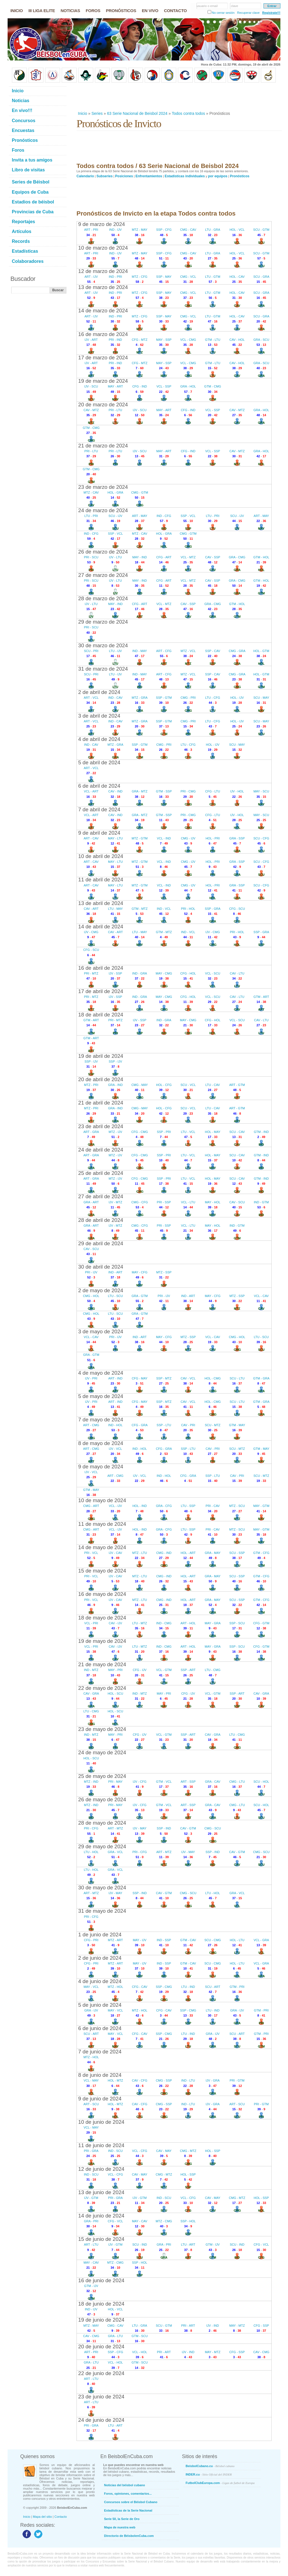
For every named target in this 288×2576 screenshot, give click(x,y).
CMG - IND (163, 1552)
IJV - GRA (213, 2080)
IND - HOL (115, 1425)
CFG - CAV (139, 1986)
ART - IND (115, 1378)
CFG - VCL (115, 2221)
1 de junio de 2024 (100, 1934)
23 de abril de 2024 (100, 1126)
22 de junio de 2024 (101, 2373)
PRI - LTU (115, 410)
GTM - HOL (261, 557)
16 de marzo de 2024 (103, 334)
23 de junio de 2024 (101, 2397)
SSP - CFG (164, 229)
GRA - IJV (91, 2010)
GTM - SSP (164, 791)
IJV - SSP (115, 973)
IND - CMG (163, 1623)
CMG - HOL (91, 1296)
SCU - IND (139, 2244)
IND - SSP (164, 1940)
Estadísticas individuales (185, 176)
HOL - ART (188, 1552)
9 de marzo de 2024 (101, 224)
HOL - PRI (213, 838)
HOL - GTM (261, 651)
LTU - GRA (212, 229)
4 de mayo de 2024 (100, 1373)
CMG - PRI (188, 697)
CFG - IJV (140, 1670)
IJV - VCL (115, 1448)
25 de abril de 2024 (100, 1173)
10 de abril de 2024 (100, 856)
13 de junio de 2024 (101, 2192)
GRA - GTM (140, 1296)
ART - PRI (91, 229)
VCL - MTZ (188, 557)
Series (97, 113)
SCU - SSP (237, 1552)
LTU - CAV (212, 1085)
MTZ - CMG (164, 2221)
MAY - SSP (164, 339)
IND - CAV (115, 697)
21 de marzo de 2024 (103, 446)
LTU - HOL (91, 1852)
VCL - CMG (188, 339)
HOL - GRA (115, 492)
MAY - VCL (91, 1986)
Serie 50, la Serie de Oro (122, 2519)
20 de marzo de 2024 (103, 404)
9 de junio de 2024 (100, 2099)
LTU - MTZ (139, 1623)
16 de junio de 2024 (101, 2280)
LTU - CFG (212, 697)
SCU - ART (212, 1986)
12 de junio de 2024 (101, 2169)
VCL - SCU (212, 973)
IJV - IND (212, 2325)
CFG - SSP (261, 2325)
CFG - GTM (261, 1623)
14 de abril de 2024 (100, 926)
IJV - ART (91, 339)
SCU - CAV (237, 1132)
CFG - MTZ (140, 339)
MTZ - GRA (139, 697)
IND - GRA (139, 973)
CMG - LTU (237, 1781)
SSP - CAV (212, 651)
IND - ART (115, 1272)
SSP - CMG (164, 1986)
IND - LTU (188, 2080)
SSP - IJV (91, 1061)
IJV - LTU (115, 557)
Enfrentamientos (149, 176)
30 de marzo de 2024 (103, 645)
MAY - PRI (115, 1670)
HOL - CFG (164, 1085)
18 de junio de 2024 (101, 2304)
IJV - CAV (115, 1552)
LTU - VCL (188, 1132)
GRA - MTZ (140, 791)
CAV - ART (91, 908)
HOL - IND (139, 1505)
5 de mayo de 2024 (100, 1396)
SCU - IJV (115, 516)
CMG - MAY (139, 1085)
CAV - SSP (212, 557)
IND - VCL (164, 908)
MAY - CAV (139, 2221)
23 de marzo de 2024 (103, 487)
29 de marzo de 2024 (103, 622)
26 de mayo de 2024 (102, 1799)
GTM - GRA (261, 1378)
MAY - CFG (139, 1272)
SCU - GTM (261, 229)
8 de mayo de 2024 (100, 1443)
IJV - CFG (140, 1781)
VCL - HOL (139, 2352)
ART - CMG (91, 1425)
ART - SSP (188, 1781)
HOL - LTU (237, 1940)
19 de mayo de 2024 (102, 1641)
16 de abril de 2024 (100, 968)
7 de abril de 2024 (99, 809)
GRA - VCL (115, 1852)
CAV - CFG (139, 2080)
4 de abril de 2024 (99, 739)
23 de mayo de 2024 (102, 1729)
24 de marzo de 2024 (103, 510)
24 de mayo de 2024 (102, 1752)
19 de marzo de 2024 (103, 381)
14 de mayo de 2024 (102, 1547)
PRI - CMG (188, 791)
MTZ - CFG (140, 276)
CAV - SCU (237, 1202)
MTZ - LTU (139, 1552)
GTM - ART (261, 996)
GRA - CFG (164, 1505)
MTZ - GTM (140, 838)
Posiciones (124, 176)
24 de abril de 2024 (100, 1150)
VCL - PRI (91, 1623)
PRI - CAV (213, 1505)
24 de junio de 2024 (101, 2420)
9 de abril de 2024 (99, 833)
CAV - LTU (237, 973)
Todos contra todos (188, 113)
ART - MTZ (115, 1828)
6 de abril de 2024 (99, 786)
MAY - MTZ (237, 2325)
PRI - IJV (91, 1272)
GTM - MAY (237, 1425)
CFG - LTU (212, 791)
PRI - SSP (164, 1202)
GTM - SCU (140, 2336)
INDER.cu (209, 2474)
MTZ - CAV (91, 492)
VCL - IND (164, 838)
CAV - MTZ (91, 410)
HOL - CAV (237, 276)
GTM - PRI (237, 1986)
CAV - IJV (115, 1623)
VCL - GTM (164, 1670)
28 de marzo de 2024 (103, 598)
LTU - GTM (212, 276)
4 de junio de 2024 (100, 1981)
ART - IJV (91, 276)
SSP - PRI (164, 1132)
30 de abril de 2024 (100, 1267)
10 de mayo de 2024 (102, 1500)
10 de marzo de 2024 (103, 248)
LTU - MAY (115, 908)
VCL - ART (91, 791)
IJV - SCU (91, 386)
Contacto (61, 2516)
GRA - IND (115, 1085)
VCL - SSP (163, 386)
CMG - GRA (237, 651)
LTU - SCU (115, 1296)
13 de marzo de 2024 (103, 287)
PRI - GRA (91, 2150)
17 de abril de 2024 (100, 991)
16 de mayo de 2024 (102, 1594)
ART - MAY (139, 516)
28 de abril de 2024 (100, 1220)
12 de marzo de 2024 (103, 271)
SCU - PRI (91, 651)
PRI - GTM (237, 2080)
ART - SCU (91, 2104)
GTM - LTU (212, 339)
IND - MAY (139, 651)
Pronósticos (239, 176)
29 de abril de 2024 (100, 1243)
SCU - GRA (261, 276)
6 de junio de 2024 (100, 2028)
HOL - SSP (212, 2150)
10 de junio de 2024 (101, 2122)
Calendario (85, 176)
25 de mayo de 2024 (102, 1776)
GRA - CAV (212, 1781)
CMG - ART (91, 1505)
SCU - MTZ (212, 1425)
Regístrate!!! (271, 12)
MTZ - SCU (237, 1505)
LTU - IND (188, 1986)
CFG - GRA (140, 1425)
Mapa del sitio (42, 2516)
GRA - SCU (261, 339)
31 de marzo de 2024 (103, 669)
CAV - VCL (188, 1378)
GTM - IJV (213, 2244)
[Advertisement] (178, 96)
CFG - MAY (139, 1378)
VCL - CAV (261, 1296)
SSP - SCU (237, 1623)
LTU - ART (188, 2244)
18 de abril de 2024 (100, 1015)
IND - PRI (115, 276)
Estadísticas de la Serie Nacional (128, 2510)
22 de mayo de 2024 (102, 1688)
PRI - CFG (91, 1828)
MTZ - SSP (163, 1272)
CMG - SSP (164, 2080)
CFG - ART (164, 557)
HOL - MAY (212, 1132)
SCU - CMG (212, 1940)
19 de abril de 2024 (100, 1056)
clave (234, 6)
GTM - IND (261, 1132)
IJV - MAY (140, 1828)
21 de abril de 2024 (100, 1103)
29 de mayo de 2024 (102, 1846)
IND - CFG (164, 516)
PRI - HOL (188, 908)
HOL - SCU (115, 1693)
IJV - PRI (91, 1378)
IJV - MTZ (115, 1202)
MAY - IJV (140, 1940)
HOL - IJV (237, 697)
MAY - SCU (261, 791)
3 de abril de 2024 (99, 716)
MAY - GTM (261, 1505)
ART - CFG (164, 651)
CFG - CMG (139, 1132)
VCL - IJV (115, 1505)
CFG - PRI (91, 1940)
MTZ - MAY (139, 229)
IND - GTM (261, 1202)
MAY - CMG (164, 973)
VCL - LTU (188, 1202)
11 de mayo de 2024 (102, 1524)
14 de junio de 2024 (101, 2216)
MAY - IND (139, 557)
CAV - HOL (237, 339)
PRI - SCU (91, 557)
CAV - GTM (188, 1828)
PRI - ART (188, 2325)
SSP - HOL (188, 2221)
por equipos (218, 176)
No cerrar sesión (223, 12)
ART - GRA (91, 1132)
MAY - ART (115, 386)
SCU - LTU (237, 1378)
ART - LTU (91, 2244)
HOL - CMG (212, 1378)
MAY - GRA (212, 1623)
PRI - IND (115, 339)
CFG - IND (139, 386)
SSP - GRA (212, 908)
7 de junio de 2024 (100, 2052)
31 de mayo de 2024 (102, 1911)
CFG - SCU (237, 908)
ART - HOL (188, 1623)
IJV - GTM (91, 2197)
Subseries (104, 176)
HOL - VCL (237, 229)
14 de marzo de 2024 (103, 310)
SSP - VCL (188, 516)
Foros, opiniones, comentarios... (128, 2493)
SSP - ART (188, 1670)
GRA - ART (91, 1202)
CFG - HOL (188, 973)
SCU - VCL (188, 1085)
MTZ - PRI (91, 1085)
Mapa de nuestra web (119, 2527)
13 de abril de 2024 (100, 903)
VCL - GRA (261, 1940)
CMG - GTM (139, 492)
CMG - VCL (188, 276)
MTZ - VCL (188, 651)
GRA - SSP (237, 838)
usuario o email (207, 6)
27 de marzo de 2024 (103, 575)
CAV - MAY (164, 2150)
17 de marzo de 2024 (103, 357)
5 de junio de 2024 (100, 2005)
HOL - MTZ (115, 2080)
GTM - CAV (188, 1940)
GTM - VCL (164, 1781)
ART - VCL (91, 697)
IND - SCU (115, 2150)
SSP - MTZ (164, 1378)
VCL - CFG (139, 2150)
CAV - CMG (91, 2336)
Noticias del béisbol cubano (124, 2485)
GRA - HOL (188, 386)
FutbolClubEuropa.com (220, 2483)
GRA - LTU (115, 2336)
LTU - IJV (115, 651)
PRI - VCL (91, 1552)
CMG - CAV (188, 229)
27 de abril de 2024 (100, 1196)
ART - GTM (237, 1085)
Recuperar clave (248, 12)
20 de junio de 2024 (101, 2346)
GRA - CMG (237, 557)
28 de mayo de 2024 (102, 1823)
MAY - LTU (115, 838)
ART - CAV (91, 838)
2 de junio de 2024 (100, 1958)
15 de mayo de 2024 (102, 1571)
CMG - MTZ (188, 2150)
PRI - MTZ (91, 973)
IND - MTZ (91, 1670)
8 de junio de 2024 (100, 2075)
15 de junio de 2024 (101, 2239)
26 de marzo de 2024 (103, 552)
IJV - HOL (237, 791)
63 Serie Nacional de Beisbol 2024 (137, 113)
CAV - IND (115, 791)
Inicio (82, 113)
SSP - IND (164, 1828)
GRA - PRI (91, 2221)
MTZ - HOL (115, 1986)
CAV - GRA (91, 1693)
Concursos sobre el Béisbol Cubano (130, 2502)
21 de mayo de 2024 (102, 1664)
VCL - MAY (91, 2080)
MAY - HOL (212, 1202)
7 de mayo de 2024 (100, 1420)
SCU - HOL (261, 1781)
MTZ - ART (115, 1940)
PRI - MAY (115, 1781)
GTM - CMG (212, 386)
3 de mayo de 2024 (100, 1331)
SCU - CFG (261, 838)
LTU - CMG (212, 1670)
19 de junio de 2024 (101, 2320)
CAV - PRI (188, 1425)
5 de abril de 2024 (99, 762)
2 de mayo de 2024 (100, 1290)
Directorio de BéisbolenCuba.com (129, 2535)
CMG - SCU (212, 1828)
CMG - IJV (188, 838)
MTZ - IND (91, 1781)
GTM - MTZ (140, 908)
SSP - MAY (164, 276)
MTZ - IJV (115, 1132)
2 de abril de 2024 (99, 692)
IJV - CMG (91, 932)
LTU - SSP (188, 1505)
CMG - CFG (139, 1202)
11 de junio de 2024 (101, 2145)
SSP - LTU (164, 1425)
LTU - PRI (91, 516)
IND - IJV (115, 229)
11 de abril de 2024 (100, 879)
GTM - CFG (261, 1552)
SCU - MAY (261, 697)
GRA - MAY (212, 1552)
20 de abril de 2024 (100, 1079)
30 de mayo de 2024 (102, 1887)
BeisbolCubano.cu (210, 2466)
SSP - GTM (164, 697)
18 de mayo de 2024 (102, 1618)
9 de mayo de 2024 (100, 1467)
